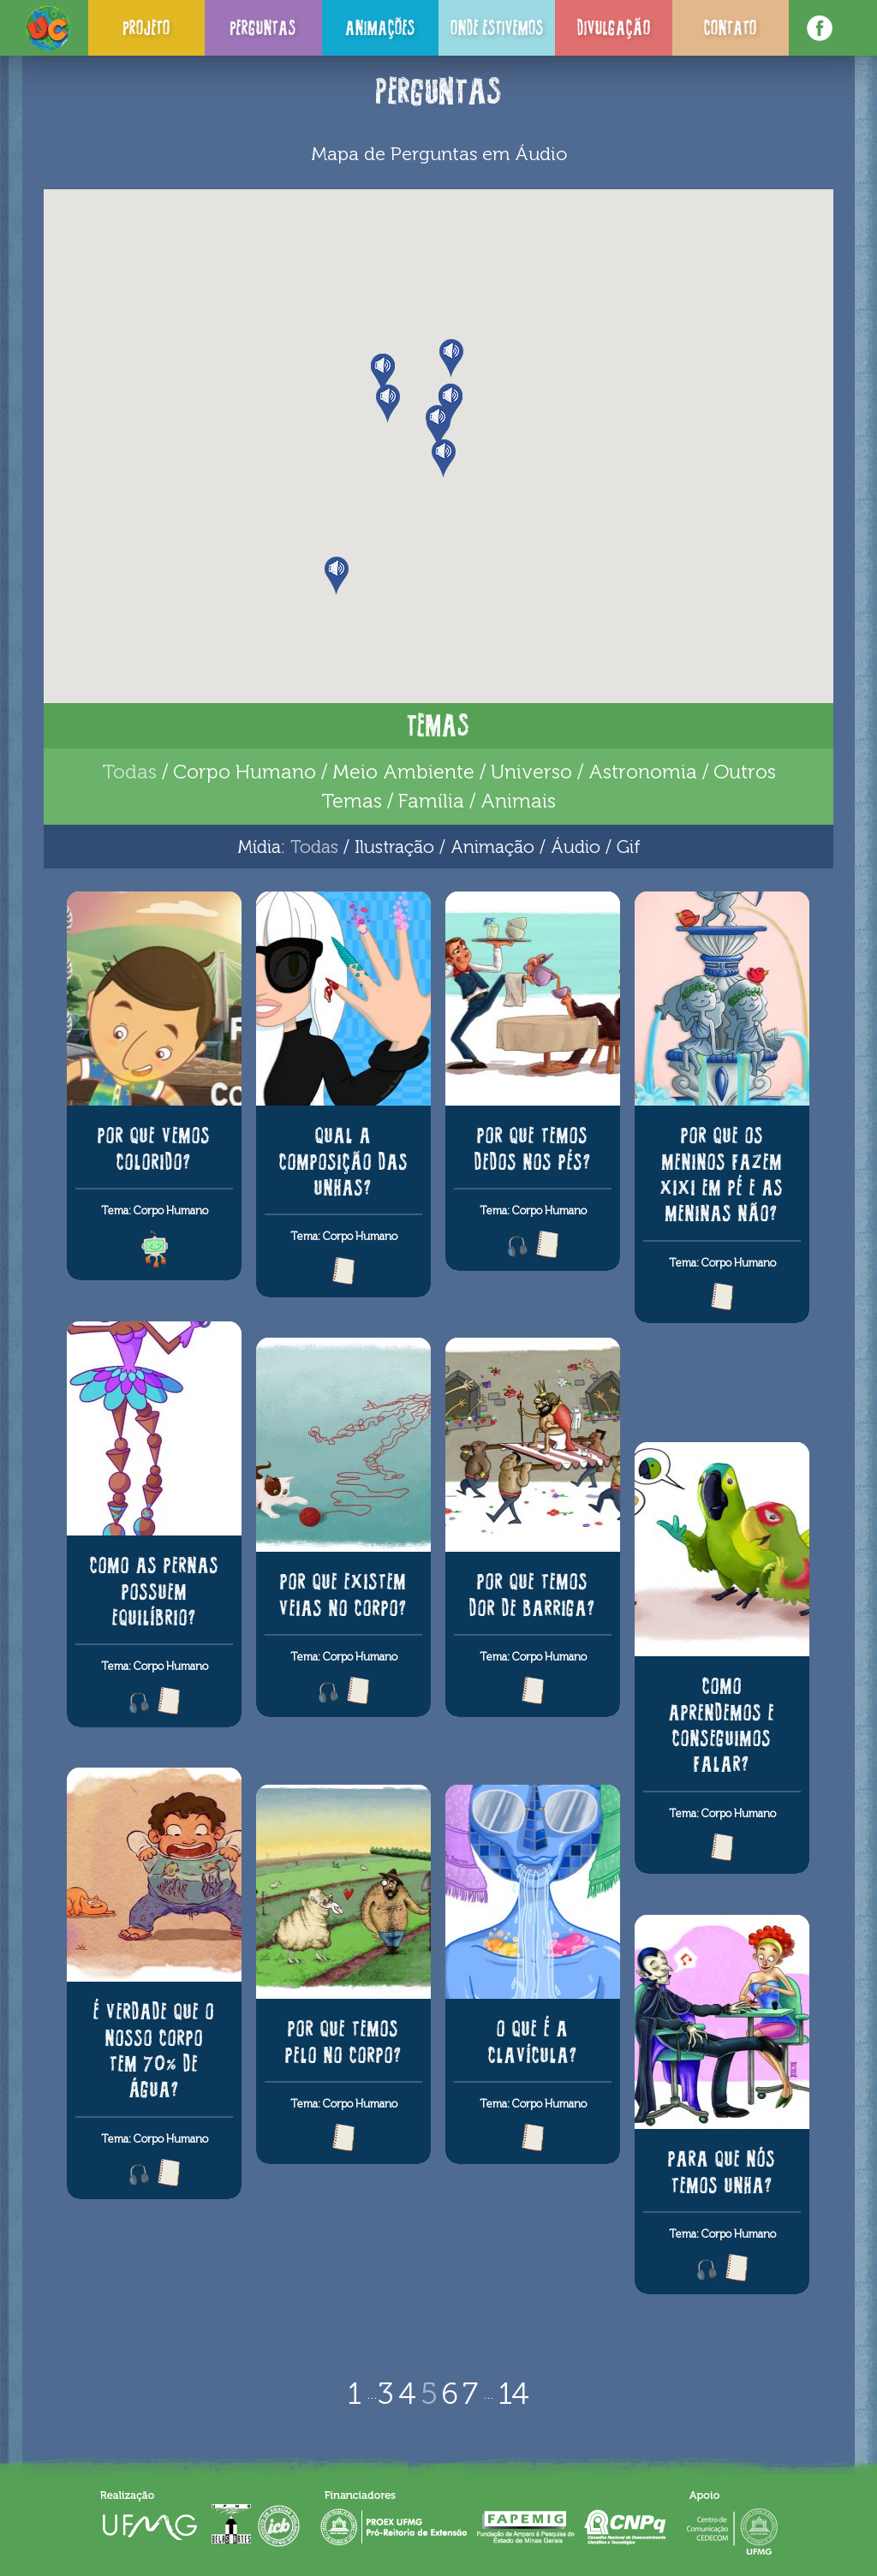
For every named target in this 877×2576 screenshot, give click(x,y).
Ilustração (394, 846)
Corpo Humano (244, 772)
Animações (380, 28)
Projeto (146, 28)
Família (431, 801)
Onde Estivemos (497, 28)
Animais (518, 801)
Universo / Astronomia (594, 772)
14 (513, 2394)
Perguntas (263, 28)
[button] (452, 358)
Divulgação (614, 28)
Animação (492, 846)
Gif (629, 846)
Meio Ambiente (403, 772)
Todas (129, 772)
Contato (730, 28)
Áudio (575, 846)
